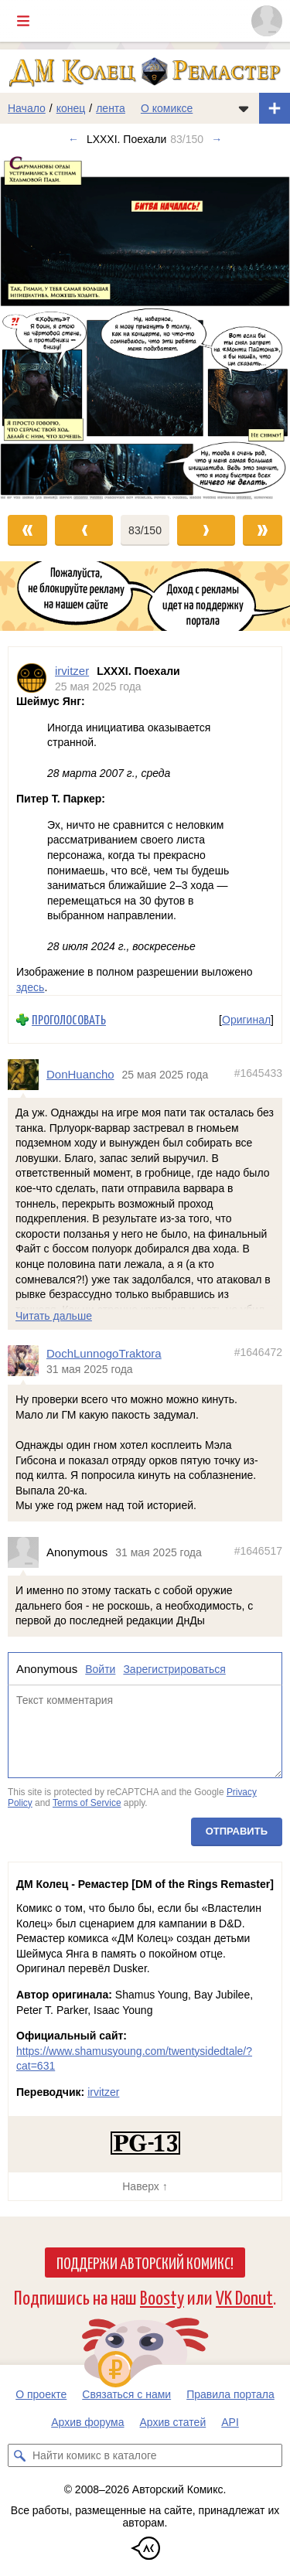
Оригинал (246, 1019)
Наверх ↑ (144, 2186)
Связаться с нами (126, 2394)
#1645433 (258, 1073)
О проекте (41, 2394)
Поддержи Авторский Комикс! (145, 2262)
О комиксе (167, 108)
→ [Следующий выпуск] (216, 139)
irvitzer (103, 2092)
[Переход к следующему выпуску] (145, 327)
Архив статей (173, 2422)
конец (71, 108)
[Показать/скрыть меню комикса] (243, 108)
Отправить (237, 1831)
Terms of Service (87, 1802)
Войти (100, 1668)
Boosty (162, 2297)
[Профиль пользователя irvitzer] (31, 678)
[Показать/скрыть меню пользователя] (267, 21)
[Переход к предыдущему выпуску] (36, 327)
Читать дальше (53, 1315)
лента (110, 108)
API (230, 2422)
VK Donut (244, 2297)
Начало (27, 108)
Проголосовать (69, 1019)
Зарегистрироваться (174, 1668)
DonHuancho (80, 1074)
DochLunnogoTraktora (104, 1353)
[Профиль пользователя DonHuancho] (27, 1074)
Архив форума (87, 2422)
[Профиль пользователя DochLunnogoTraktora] (27, 1360)
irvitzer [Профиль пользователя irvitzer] (72, 670)
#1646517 (258, 1551)
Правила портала (230, 2394)
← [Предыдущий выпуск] (73, 139)
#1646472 (258, 1352)
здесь (30, 986)
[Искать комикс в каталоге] (19, 2455)
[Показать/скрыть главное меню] (23, 21)
